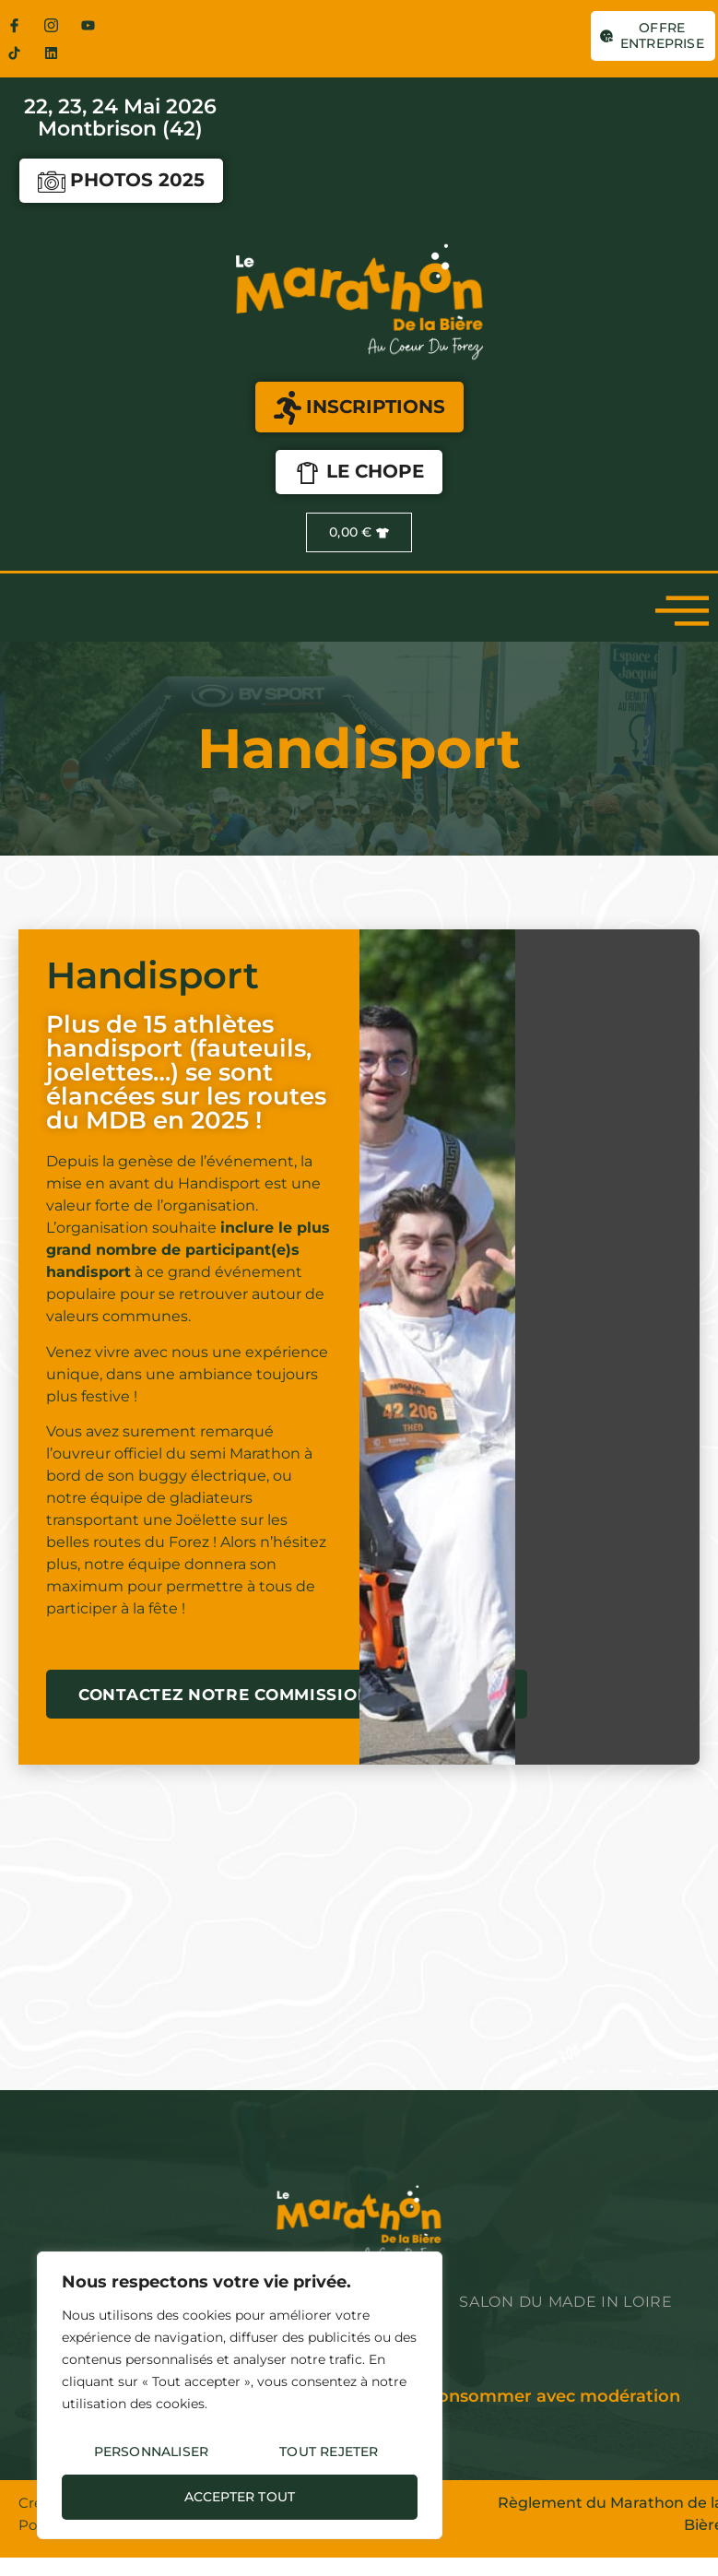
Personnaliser (151, 2451)
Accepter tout (240, 2496)
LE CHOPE (359, 473)
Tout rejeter (328, 2451)
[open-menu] (682, 609)
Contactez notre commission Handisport (286, 1694)
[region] (239, 2395)
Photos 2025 (121, 181)
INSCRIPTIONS (359, 408)
